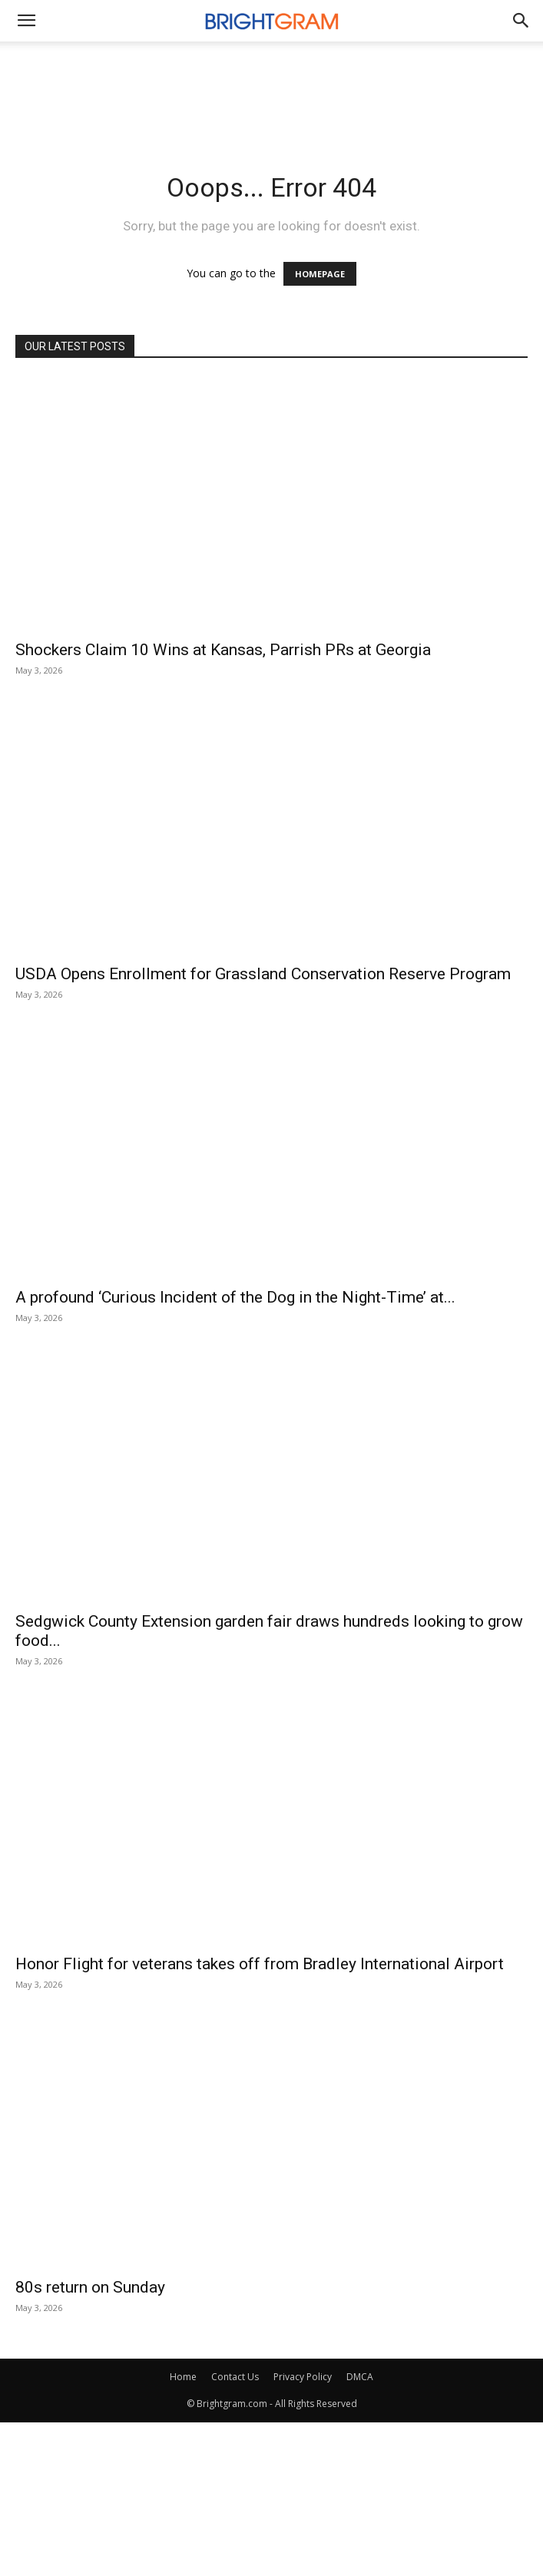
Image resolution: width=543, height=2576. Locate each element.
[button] (521, 20)
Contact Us (235, 2376)
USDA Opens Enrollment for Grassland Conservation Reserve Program (263, 974)
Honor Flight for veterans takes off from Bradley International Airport (259, 1964)
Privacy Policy (302, 2376)
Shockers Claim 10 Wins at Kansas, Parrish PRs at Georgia (223, 650)
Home (183, 2376)
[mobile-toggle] (26, 20)
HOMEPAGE (320, 274)
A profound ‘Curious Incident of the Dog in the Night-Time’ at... (235, 1297)
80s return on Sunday (90, 2287)
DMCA (359, 2376)
